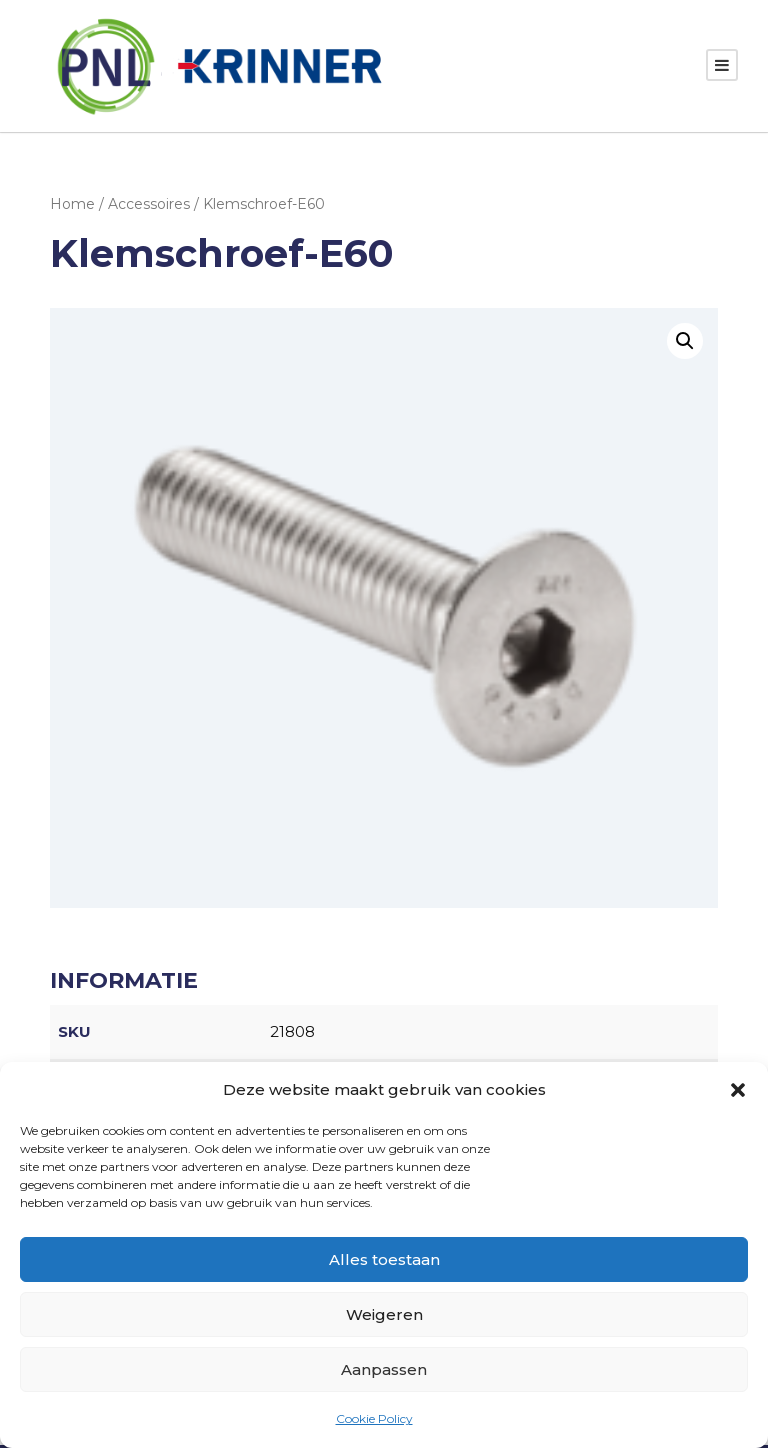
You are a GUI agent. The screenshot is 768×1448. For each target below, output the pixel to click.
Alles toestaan (384, 1259)
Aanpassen (384, 1369)
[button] (738, 1090)
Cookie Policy (374, 1418)
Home (72, 206)
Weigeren (384, 1314)
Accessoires (149, 206)
